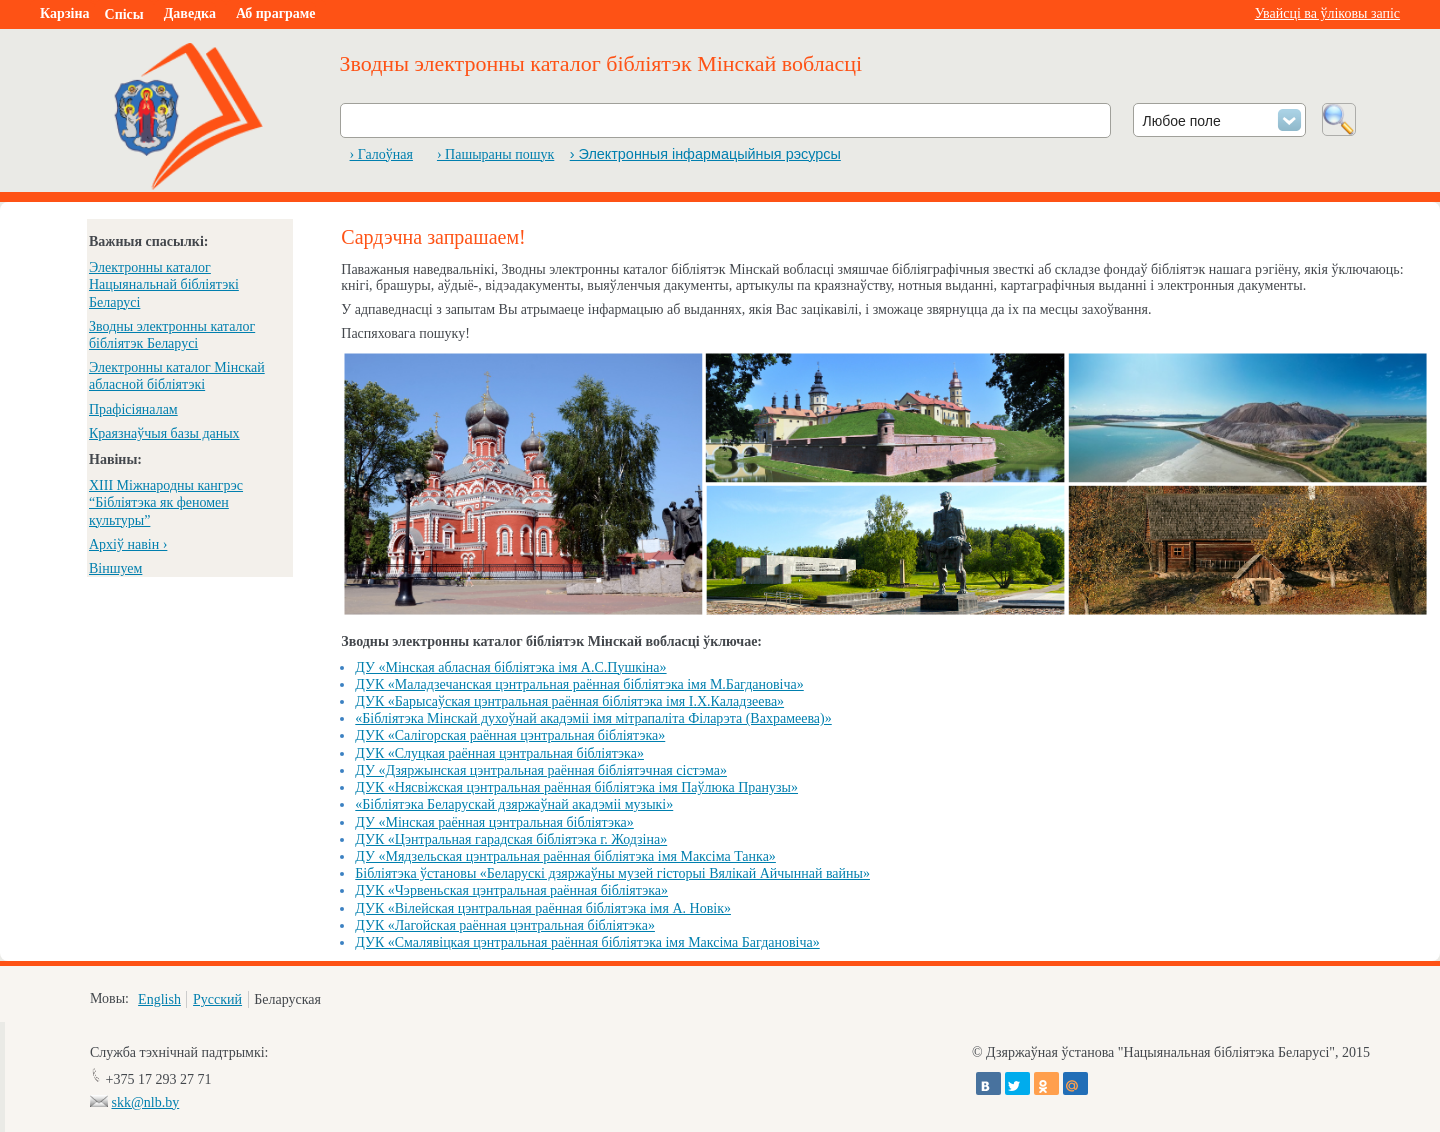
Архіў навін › (128, 544)
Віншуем (115, 568)
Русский (217, 999)
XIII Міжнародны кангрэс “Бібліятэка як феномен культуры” (166, 502)
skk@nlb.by (146, 1102)
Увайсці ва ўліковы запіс (1327, 13)
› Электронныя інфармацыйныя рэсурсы (705, 154)
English (159, 999)
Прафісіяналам (133, 409)
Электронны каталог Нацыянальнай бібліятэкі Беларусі (164, 284)
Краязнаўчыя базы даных (164, 433)
